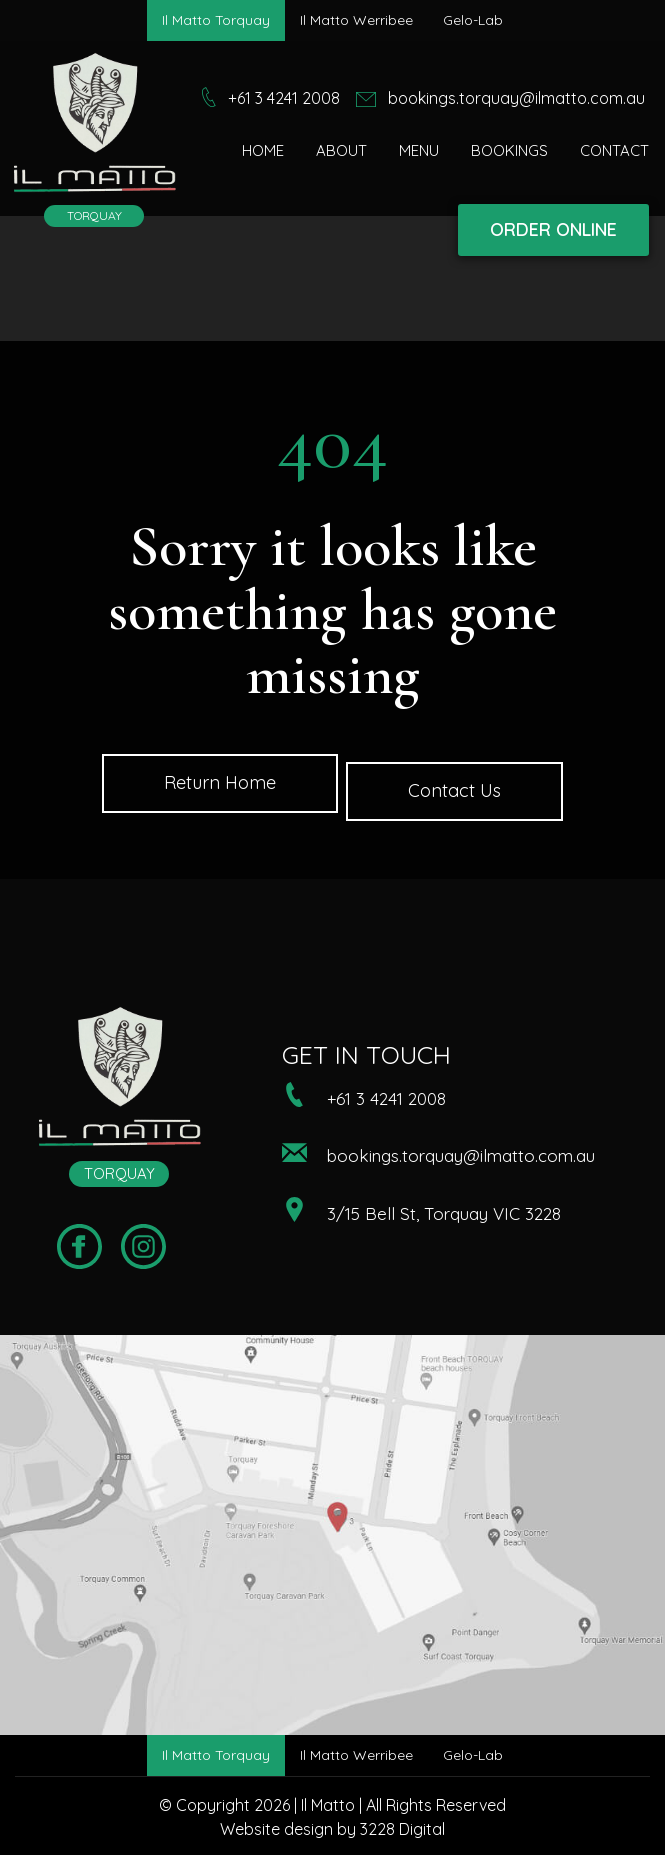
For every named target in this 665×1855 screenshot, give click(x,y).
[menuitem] (263, 150)
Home (263, 150)
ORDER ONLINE (553, 229)
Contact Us (454, 790)
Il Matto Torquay (216, 20)
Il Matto (328, 1805)
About (341, 150)
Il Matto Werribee (356, 20)
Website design (276, 1829)
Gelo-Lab (473, 20)
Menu (419, 150)
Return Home (220, 782)
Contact (614, 150)
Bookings (509, 150)
